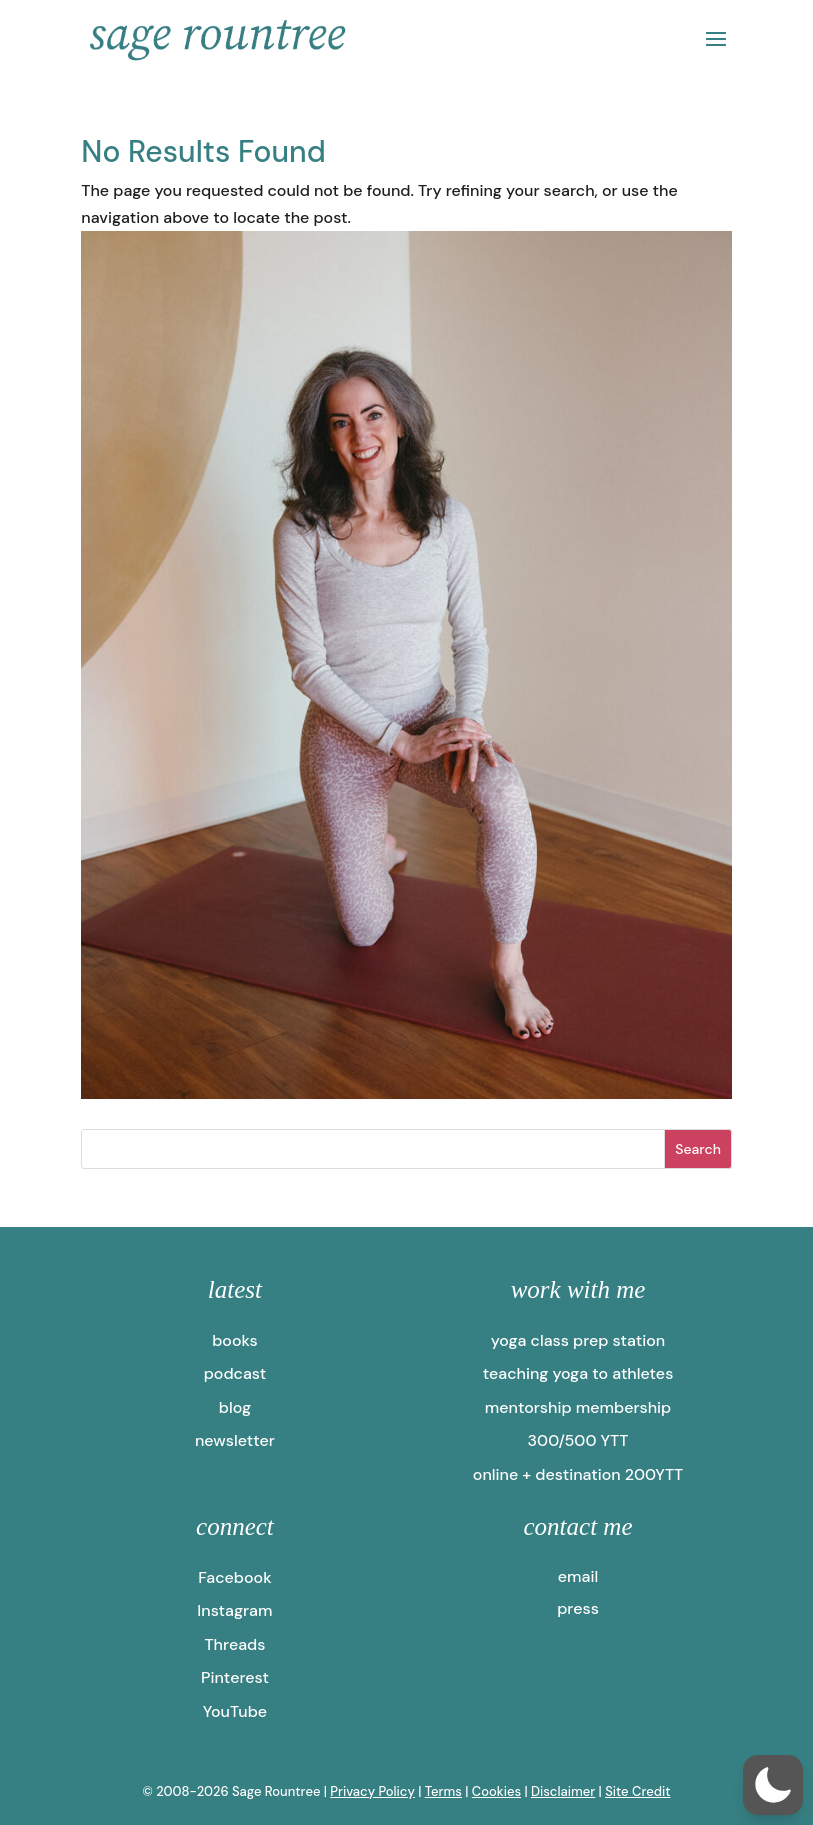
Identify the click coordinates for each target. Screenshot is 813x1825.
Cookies (496, 1791)
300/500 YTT (578, 1440)
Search (698, 1149)
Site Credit (637, 1791)
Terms (443, 1791)
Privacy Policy (372, 1791)
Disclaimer (563, 1791)
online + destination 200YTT (578, 1474)
